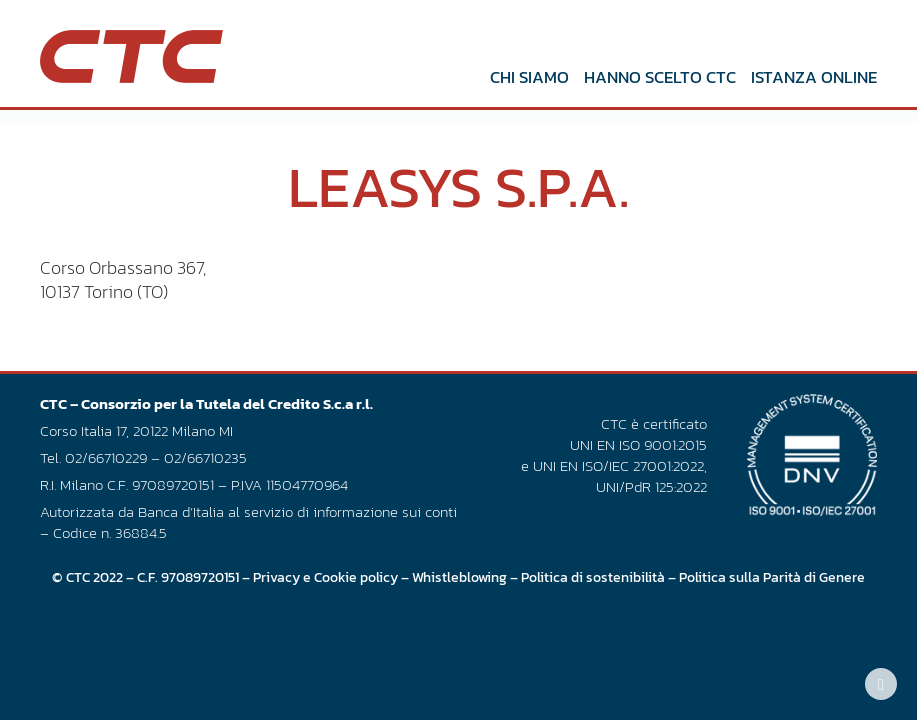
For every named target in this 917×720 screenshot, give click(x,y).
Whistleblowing (459, 577)
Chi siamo (529, 77)
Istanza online (814, 77)
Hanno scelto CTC (660, 77)
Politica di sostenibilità (593, 577)
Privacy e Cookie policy (325, 577)
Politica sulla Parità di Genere (772, 577)
